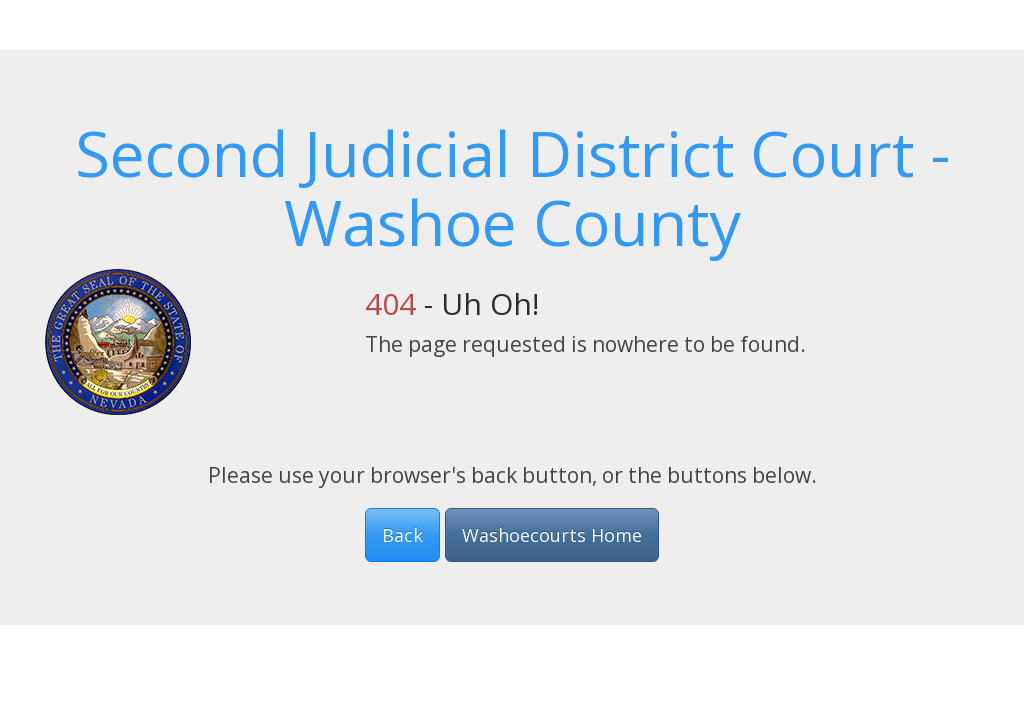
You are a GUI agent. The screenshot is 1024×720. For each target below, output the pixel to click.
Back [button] (402, 535)
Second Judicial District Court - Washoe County (512, 187)
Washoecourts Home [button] (552, 535)
